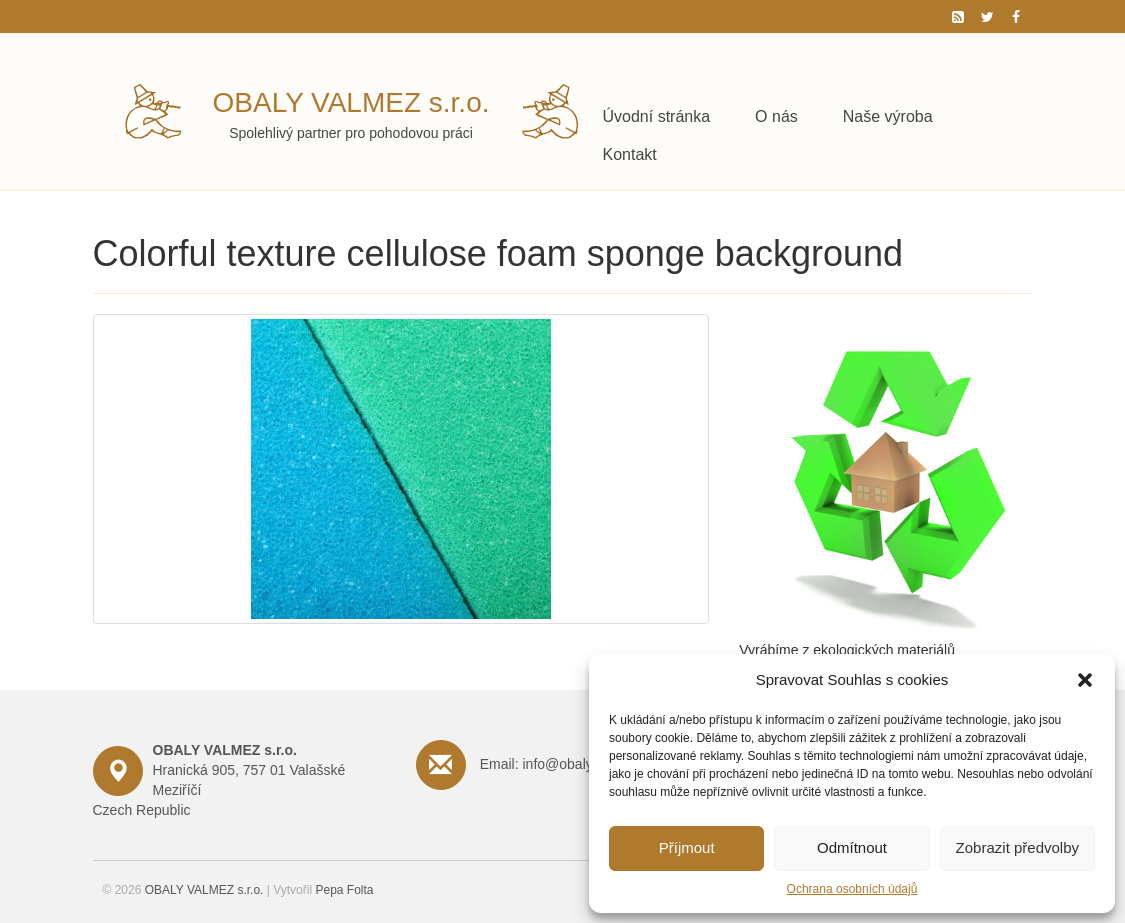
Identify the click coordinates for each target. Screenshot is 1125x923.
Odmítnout (852, 847)
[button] (1085, 680)
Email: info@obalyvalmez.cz (567, 764)
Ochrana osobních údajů (852, 889)
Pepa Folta (344, 890)
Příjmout (687, 847)
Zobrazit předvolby (1017, 847)
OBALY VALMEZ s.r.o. (351, 102)
